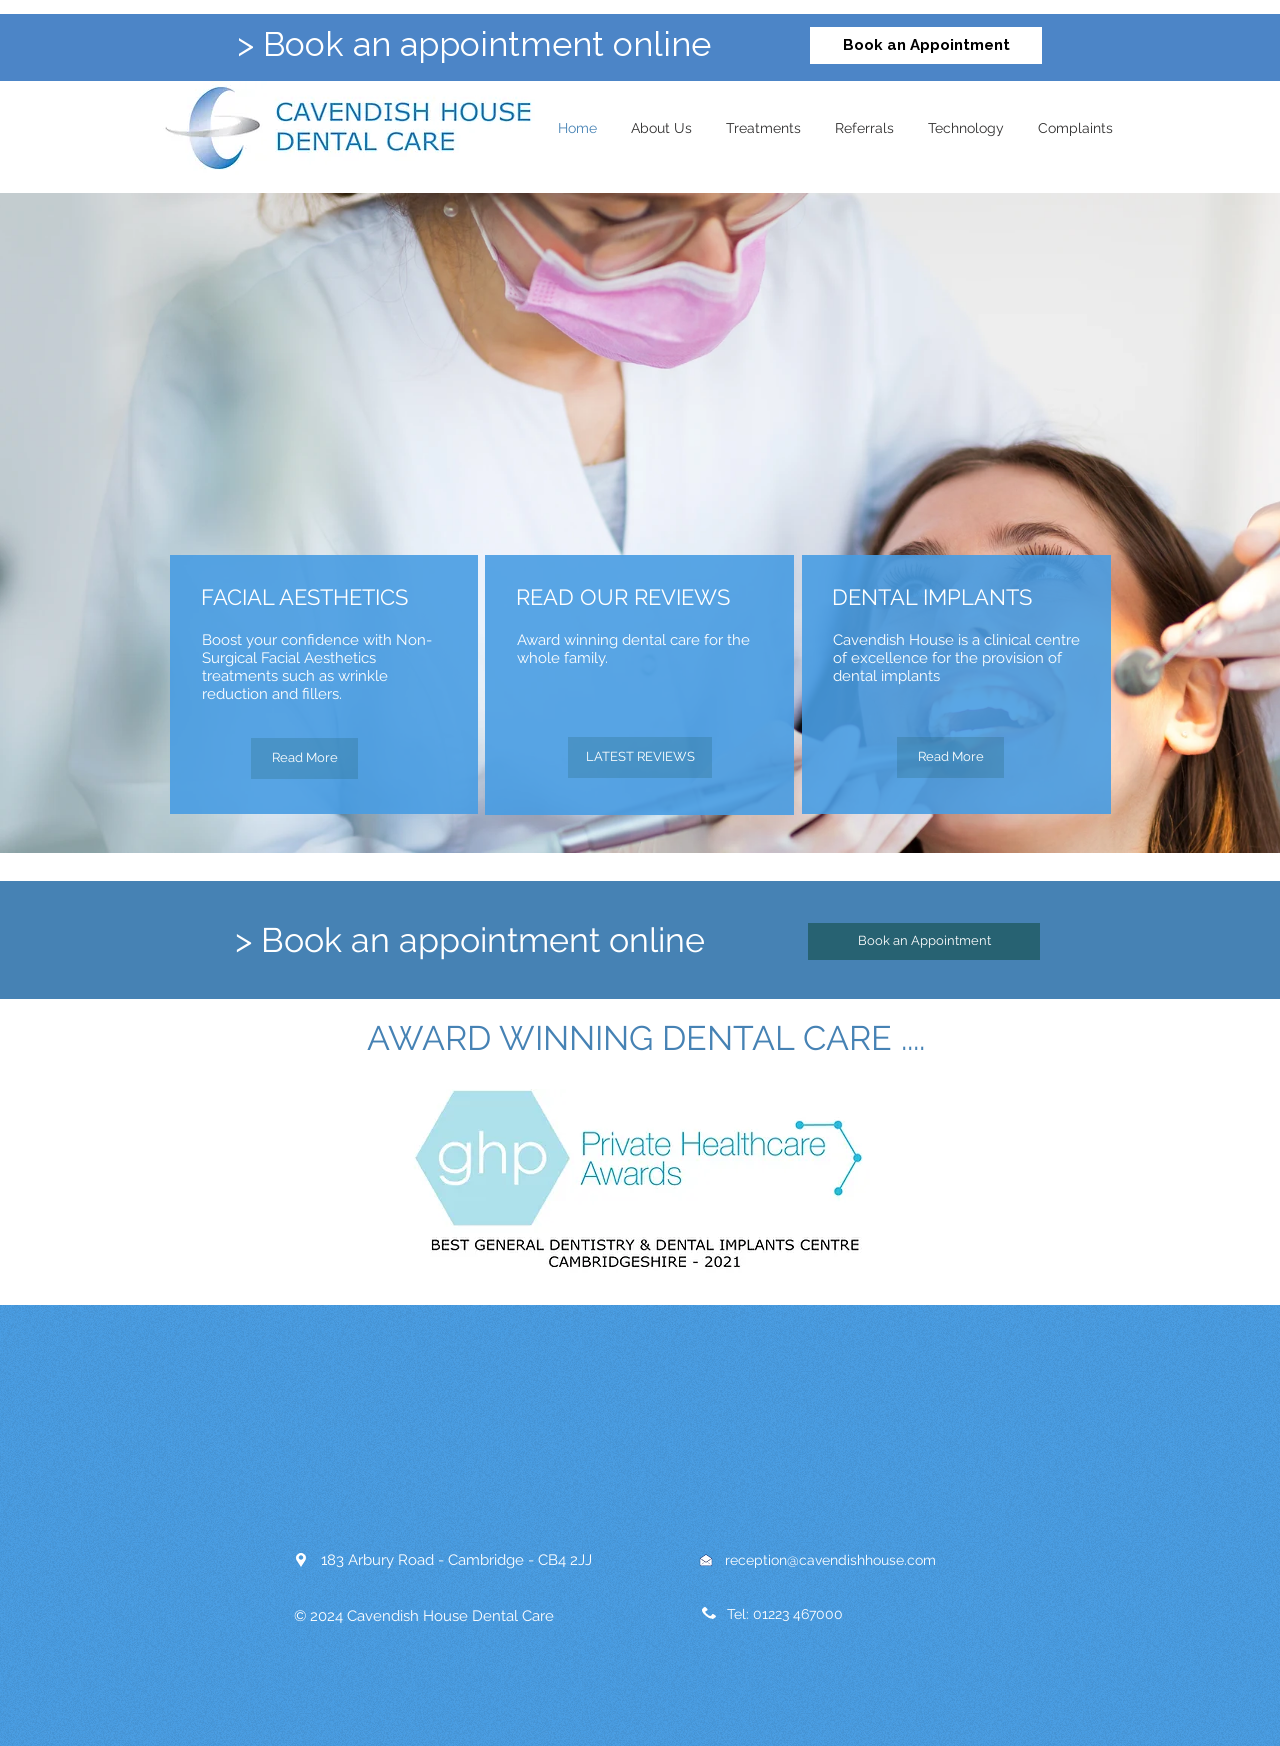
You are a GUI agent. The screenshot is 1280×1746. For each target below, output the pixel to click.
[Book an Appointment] (926, 45)
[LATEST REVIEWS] (640, 757)
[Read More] (304, 758)
